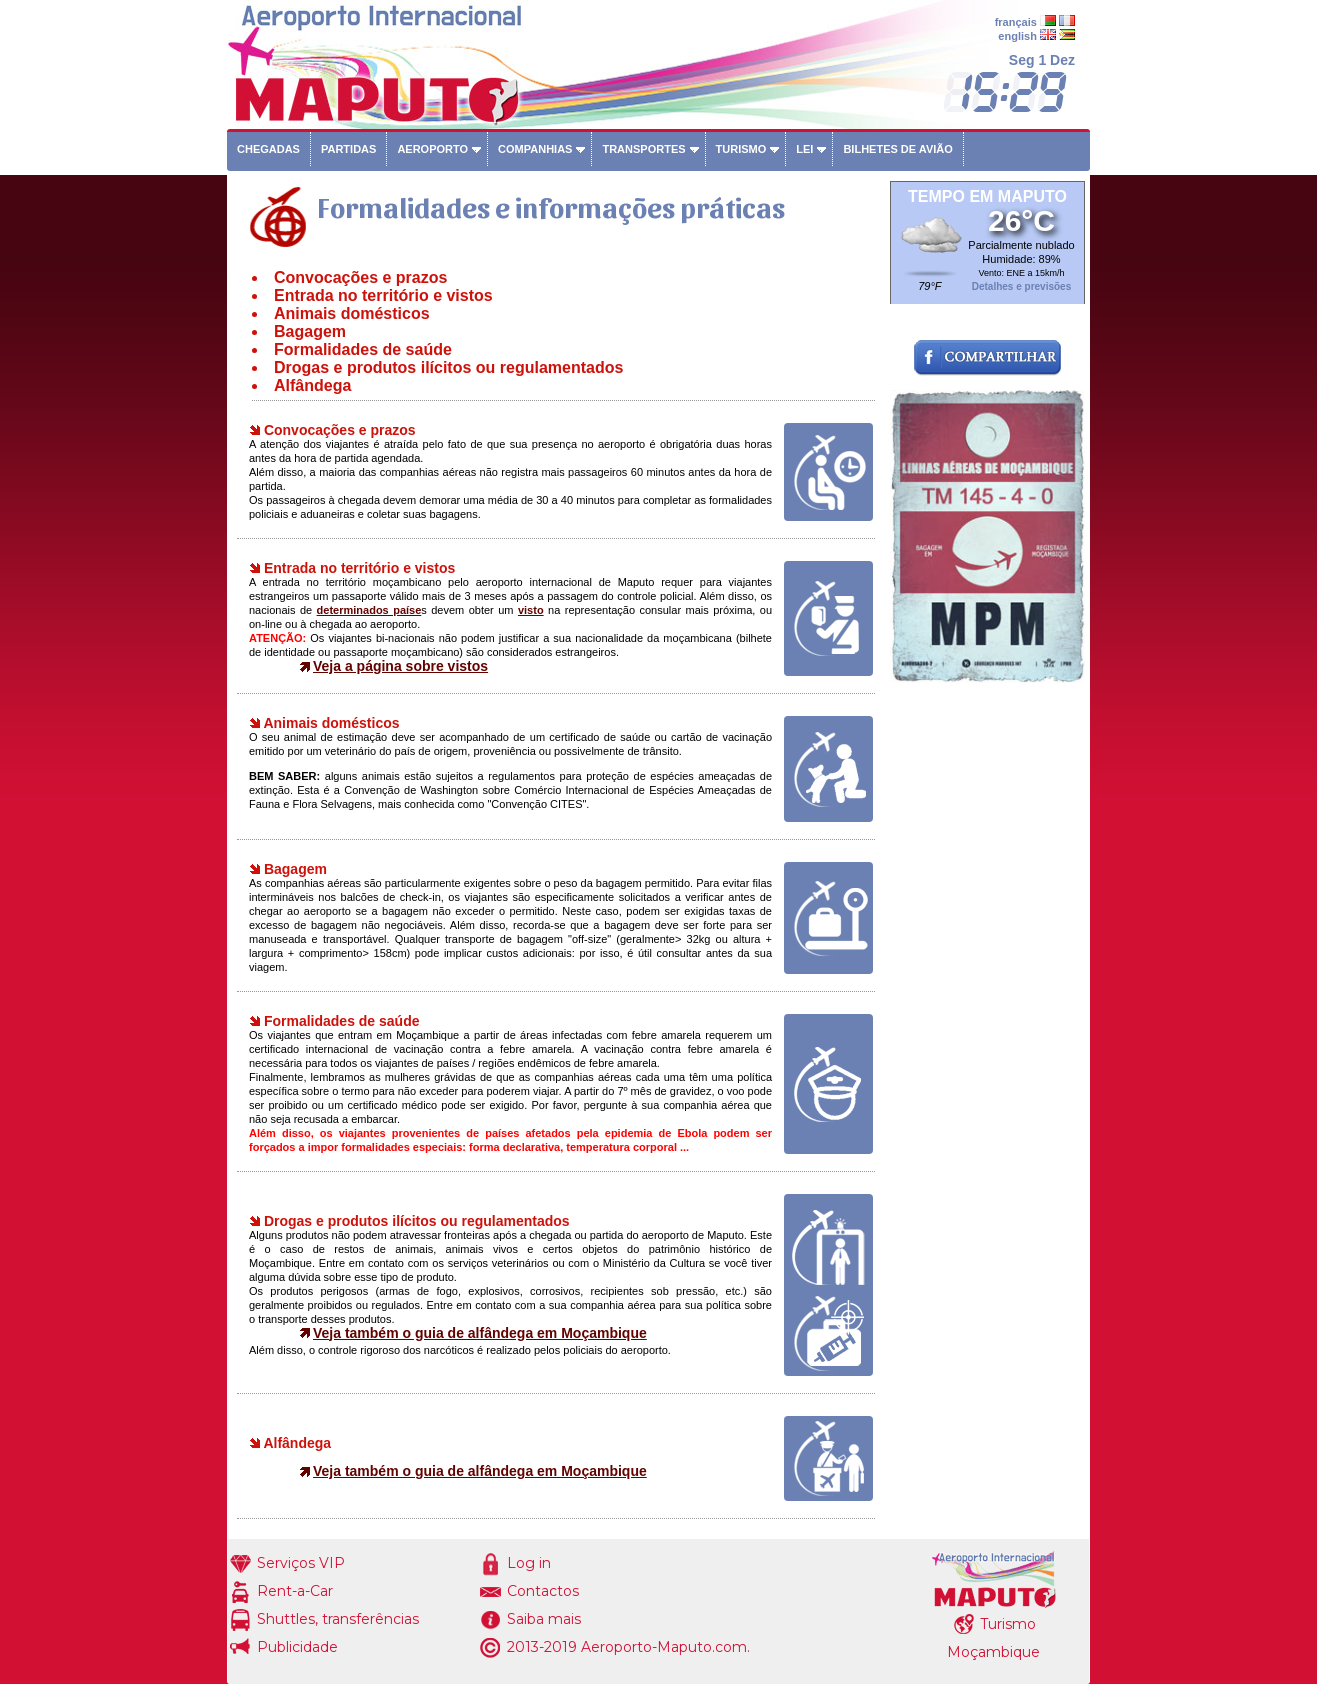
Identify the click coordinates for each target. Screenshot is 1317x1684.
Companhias (535, 149)
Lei (804, 149)
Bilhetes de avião (897, 149)
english (1017, 36)
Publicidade (297, 1647)
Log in (529, 1563)
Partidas (348, 149)
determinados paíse (369, 610)
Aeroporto (432, 149)
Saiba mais (544, 1619)
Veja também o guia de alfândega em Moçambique (480, 1333)
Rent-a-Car (295, 1591)
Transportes (643, 149)
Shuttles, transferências (338, 1619)
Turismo (741, 149)
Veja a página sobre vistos (400, 666)
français (1016, 22)
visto (531, 610)
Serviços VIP (301, 1563)
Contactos (543, 1591)
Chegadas (268, 149)
